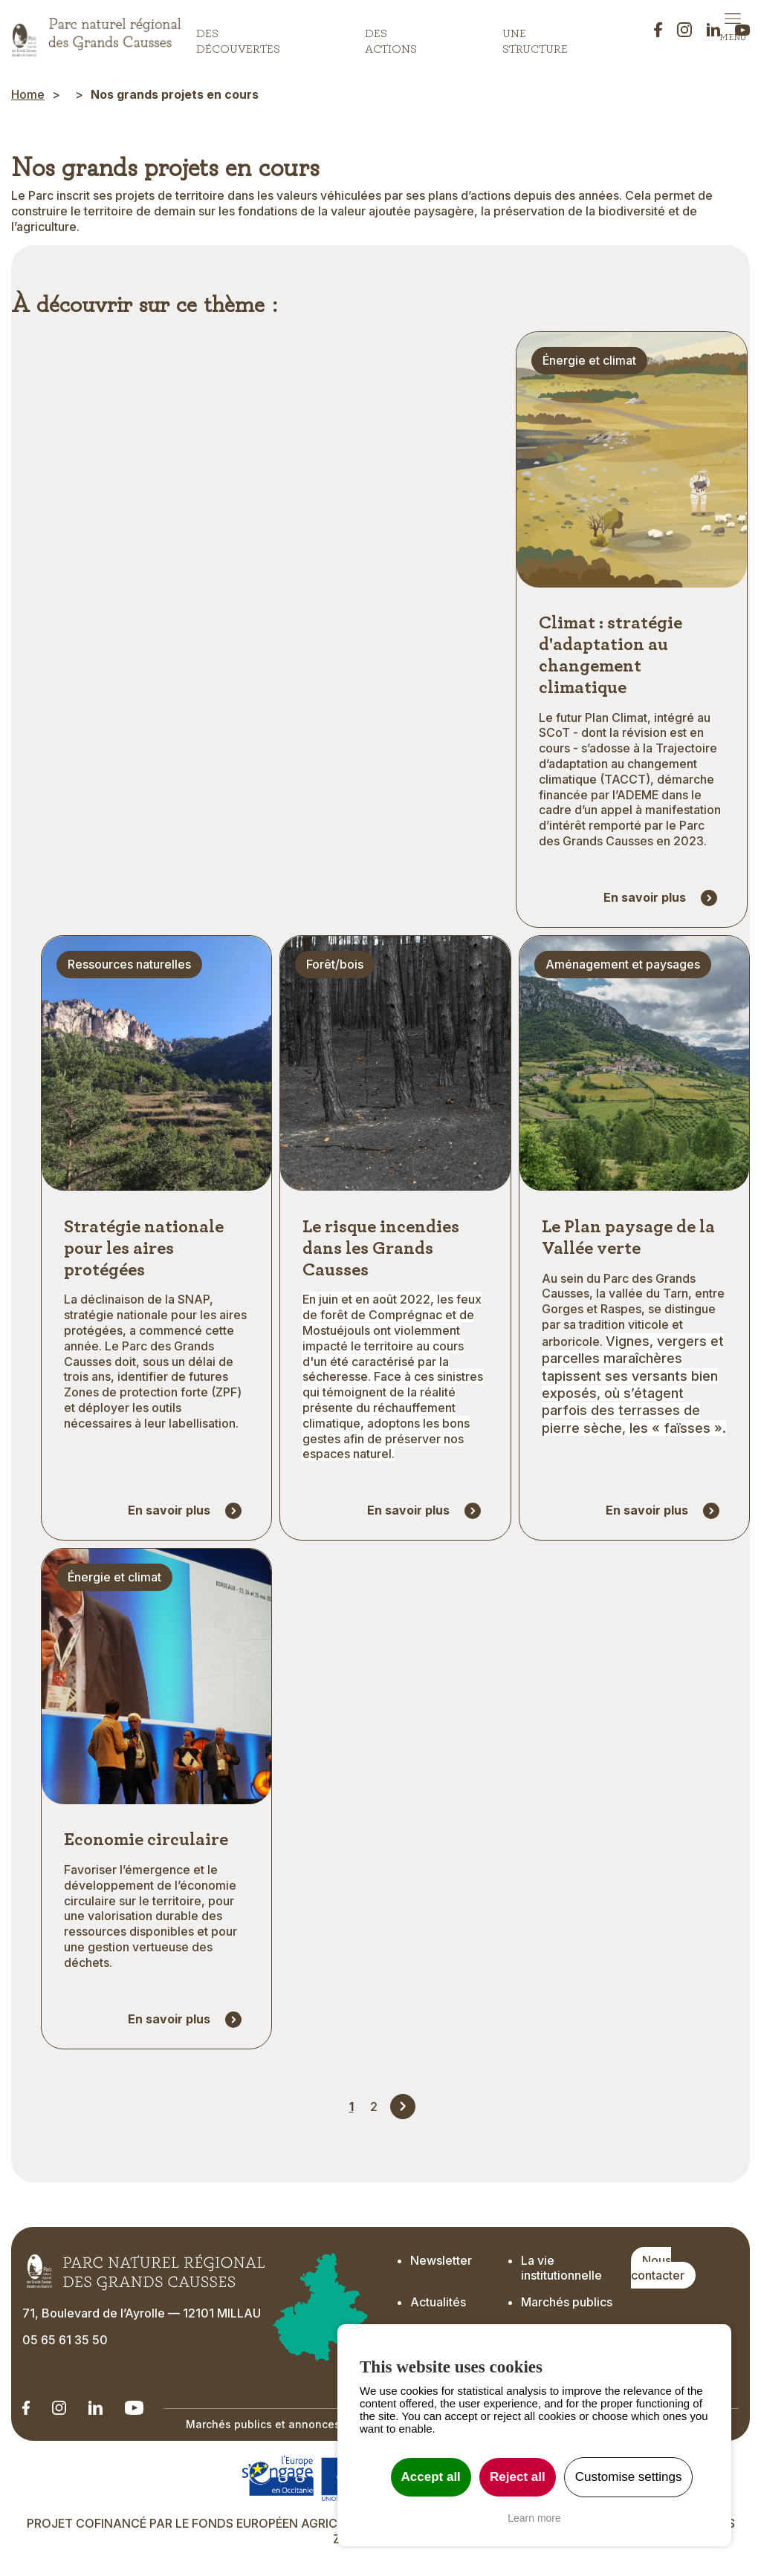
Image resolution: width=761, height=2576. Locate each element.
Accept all (431, 2477)
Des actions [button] (391, 37)
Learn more (534, 2518)
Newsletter (442, 2263)
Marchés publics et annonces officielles (290, 2427)
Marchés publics (566, 2305)
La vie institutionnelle (561, 2271)
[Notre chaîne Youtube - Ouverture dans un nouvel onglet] (134, 2411)
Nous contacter (657, 2271)
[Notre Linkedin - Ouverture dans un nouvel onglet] (26, 2411)
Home (28, 94)
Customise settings (628, 2477)
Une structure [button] (535, 37)
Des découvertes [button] (238, 37)
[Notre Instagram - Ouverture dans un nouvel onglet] (59, 2411)
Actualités (438, 2305)
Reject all (517, 2477)
